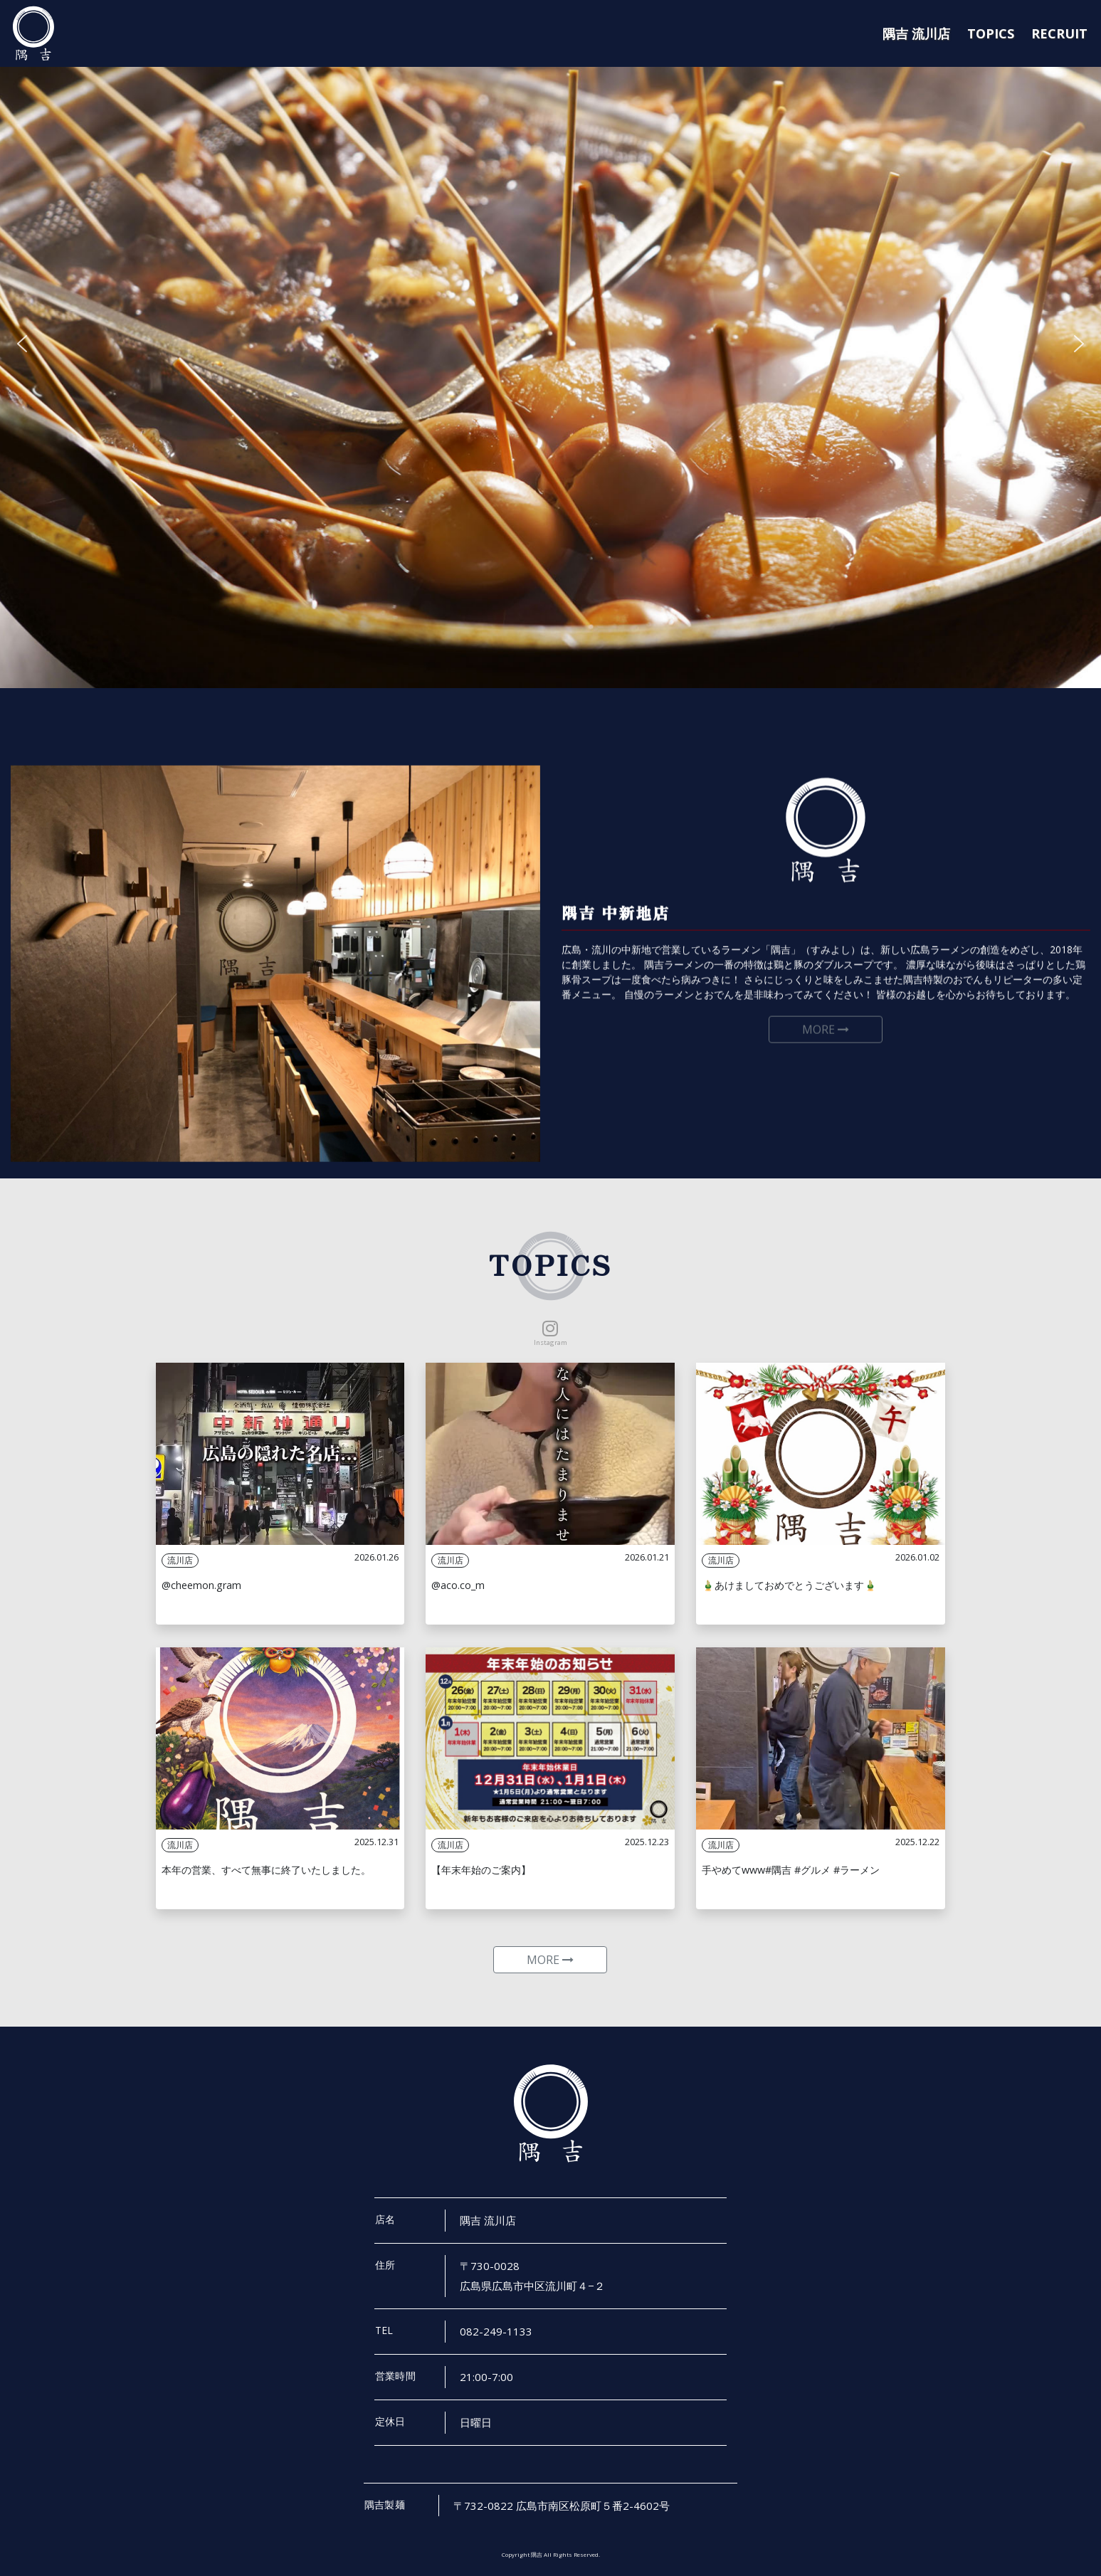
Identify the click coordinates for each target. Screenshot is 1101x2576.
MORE (550, 1960)
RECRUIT (1059, 33)
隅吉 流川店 (916, 33)
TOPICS (990, 33)
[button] (22, 343)
